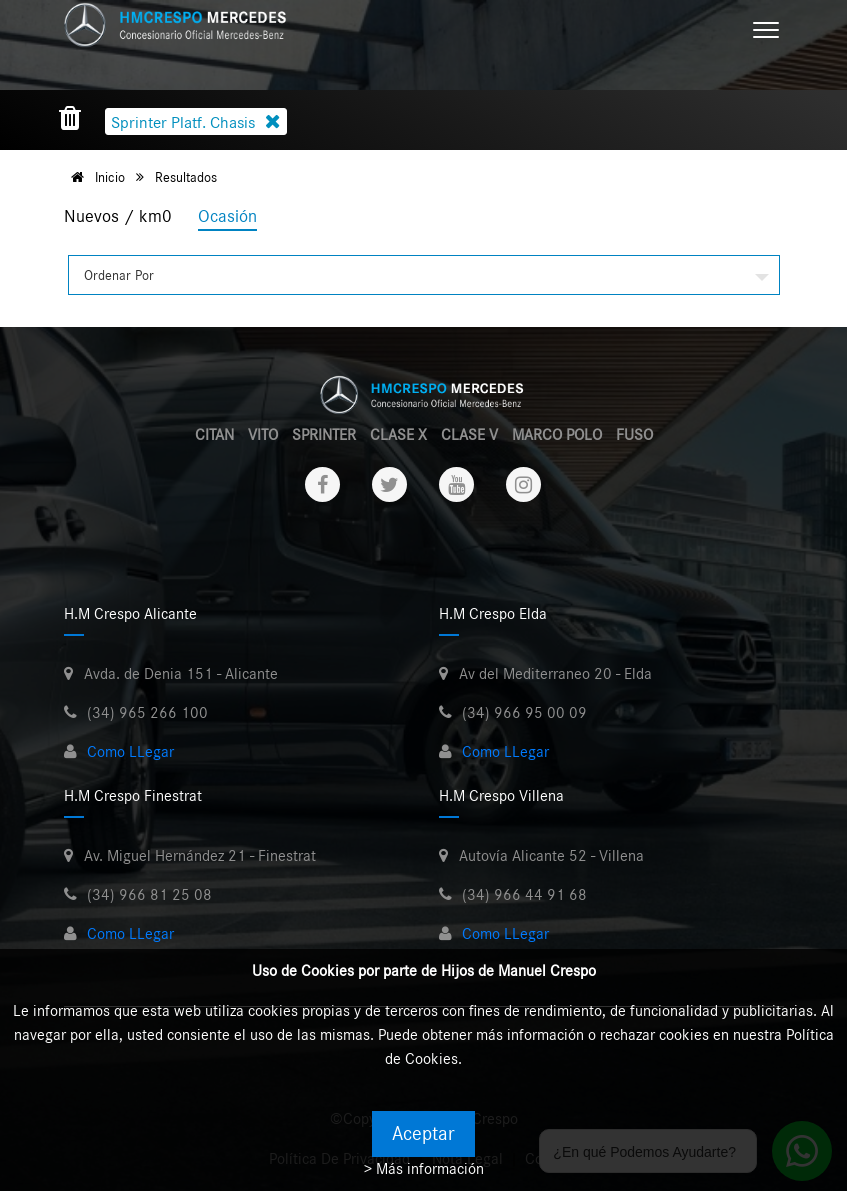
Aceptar (423, 1134)
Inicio (94, 178)
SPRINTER (324, 435)
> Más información (424, 1169)
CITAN (214, 435)
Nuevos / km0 (118, 217)
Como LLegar (130, 752)
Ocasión (227, 217)
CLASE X (398, 435)
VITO (263, 435)
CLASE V (469, 435)
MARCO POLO (557, 435)
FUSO (634, 435)
